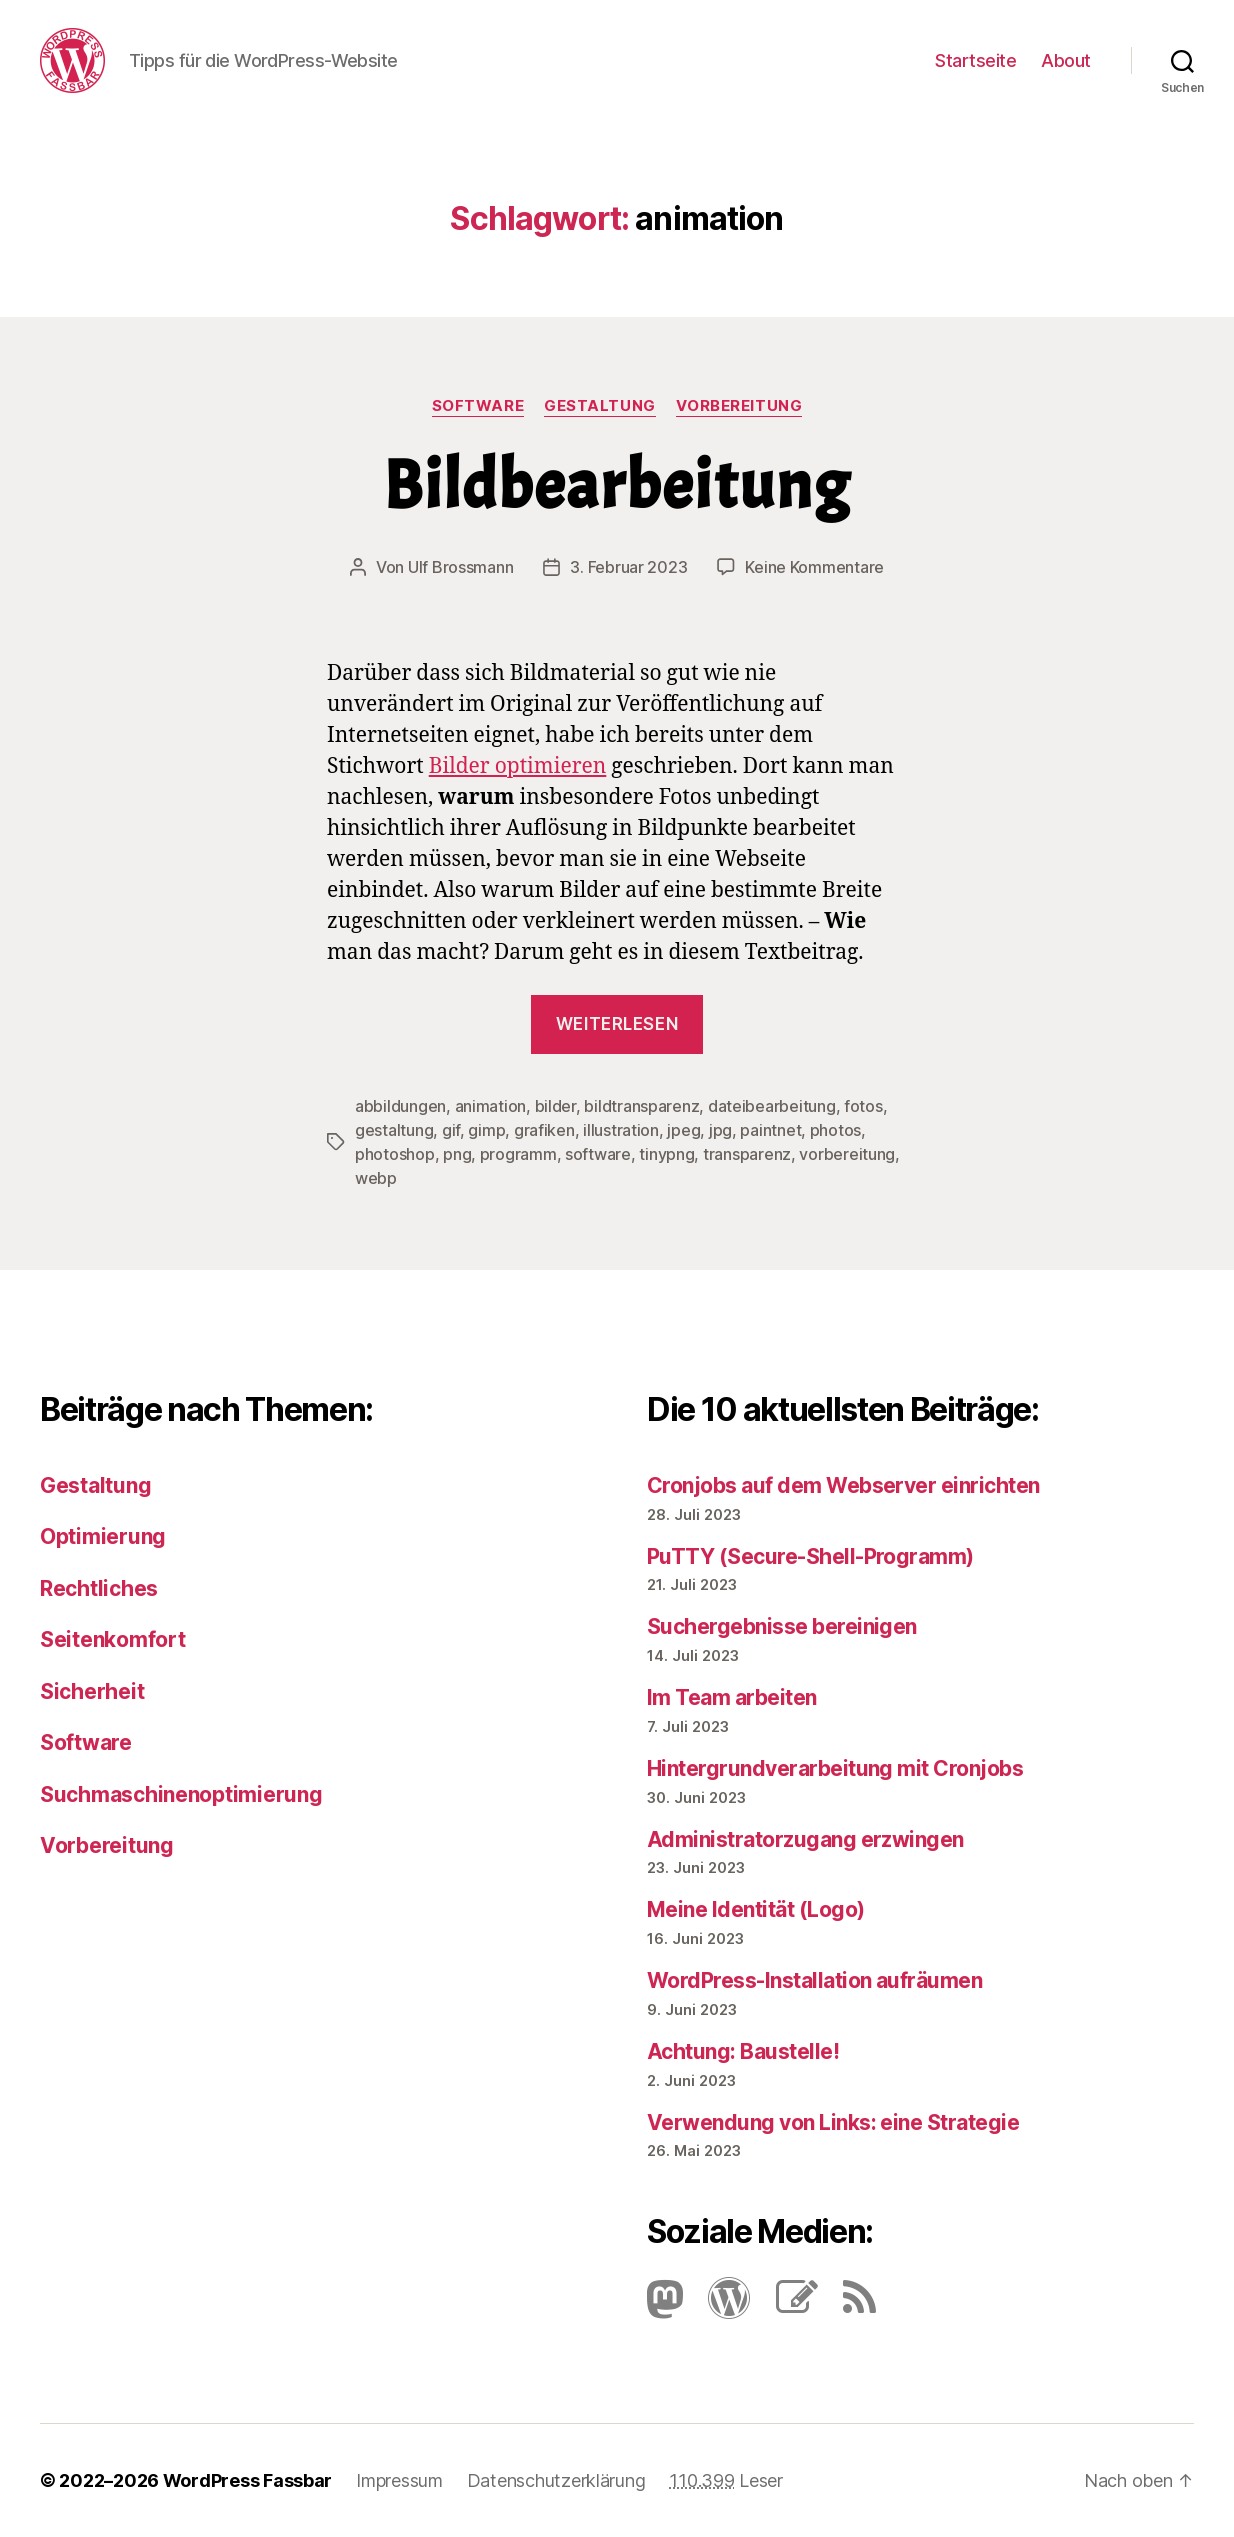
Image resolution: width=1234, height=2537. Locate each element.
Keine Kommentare (814, 567)
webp (376, 1178)
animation (491, 1106)
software (598, 1154)
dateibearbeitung (772, 1106)
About (1066, 60)
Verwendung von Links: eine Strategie (833, 2122)
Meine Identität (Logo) (755, 1909)
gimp (486, 1130)
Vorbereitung (739, 406)
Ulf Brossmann (461, 567)
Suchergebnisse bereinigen (782, 1626)
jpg (720, 1130)
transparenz (747, 1154)
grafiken (544, 1130)
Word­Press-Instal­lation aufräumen (814, 1980)
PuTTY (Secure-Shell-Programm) (810, 1556)
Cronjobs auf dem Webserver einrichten (843, 1485)
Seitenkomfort (113, 1639)
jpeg (683, 1130)
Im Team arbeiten (732, 1697)
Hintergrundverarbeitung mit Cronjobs (835, 1768)
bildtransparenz (641, 1106)
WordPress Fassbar (247, 2480)
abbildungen (400, 1106)
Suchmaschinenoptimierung (181, 1794)
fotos (863, 1106)
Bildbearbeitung (617, 485)
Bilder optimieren (518, 766)
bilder (555, 1106)
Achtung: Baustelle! (743, 2051)
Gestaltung (600, 406)
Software (478, 406)
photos (835, 1130)
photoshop (395, 1154)
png (457, 1154)
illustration (621, 1130)
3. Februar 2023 (628, 567)
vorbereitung (847, 1154)
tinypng (666, 1154)
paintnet (770, 1130)
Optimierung (103, 1536)
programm (518, 1154)
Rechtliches (99, 1588)
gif (451, 1130)
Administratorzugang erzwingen (805, 1839)
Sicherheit (92, 1691)
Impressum (399, 2480)
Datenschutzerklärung (556, 2480)
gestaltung (394, 1130)
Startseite (975, 60)
